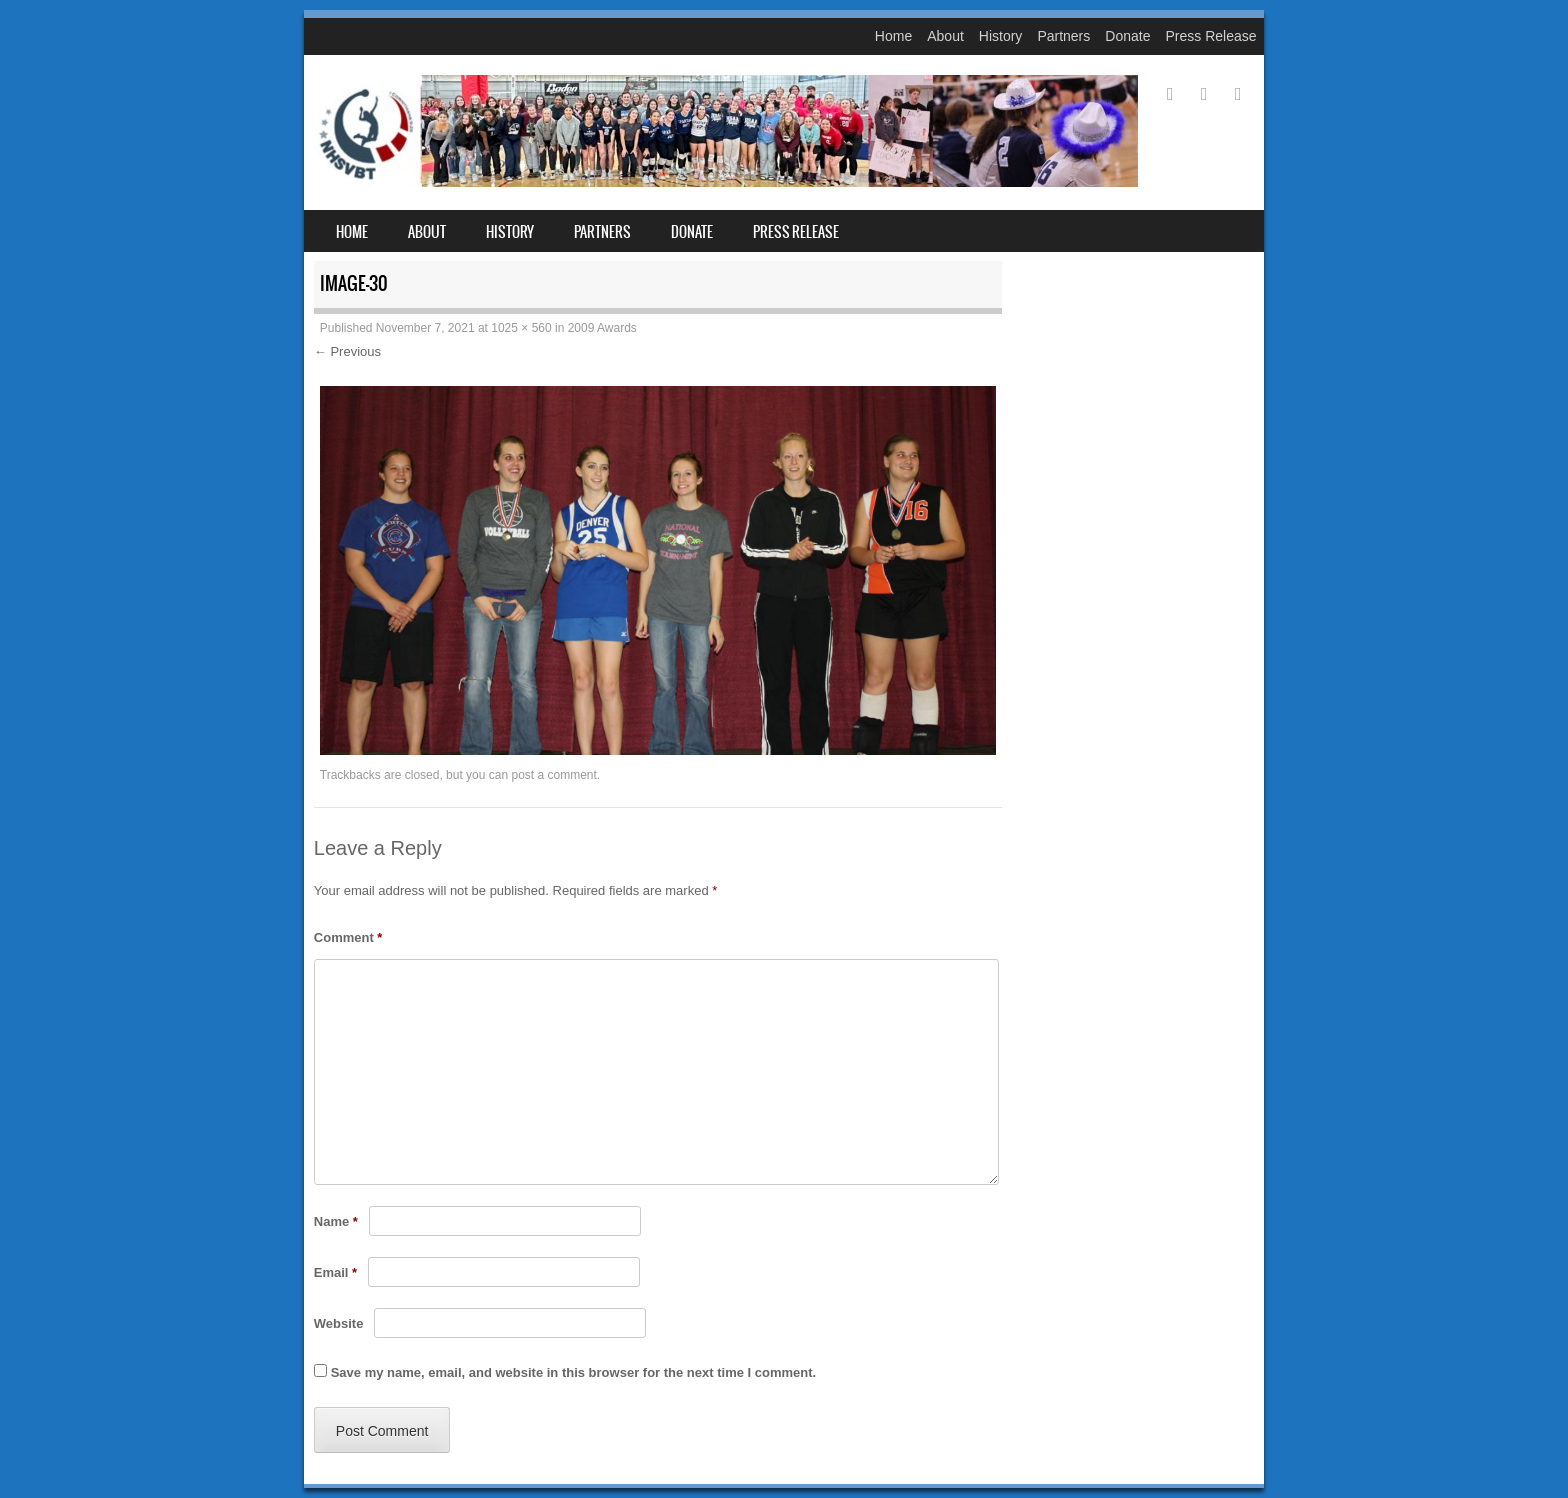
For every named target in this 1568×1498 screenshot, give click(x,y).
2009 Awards (602, 328)
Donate (1127, 36)
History (1001, 36)
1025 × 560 (521, 328)
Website (339, 1323)
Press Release (1210, 36)
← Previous (347, 351)
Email (335, 1272)
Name (336, 1221)
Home (893, 36)
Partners (1063, 36)
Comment (348, 937)
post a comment (553, 775)
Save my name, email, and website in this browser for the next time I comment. (573, 1372)
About (945, 36)
